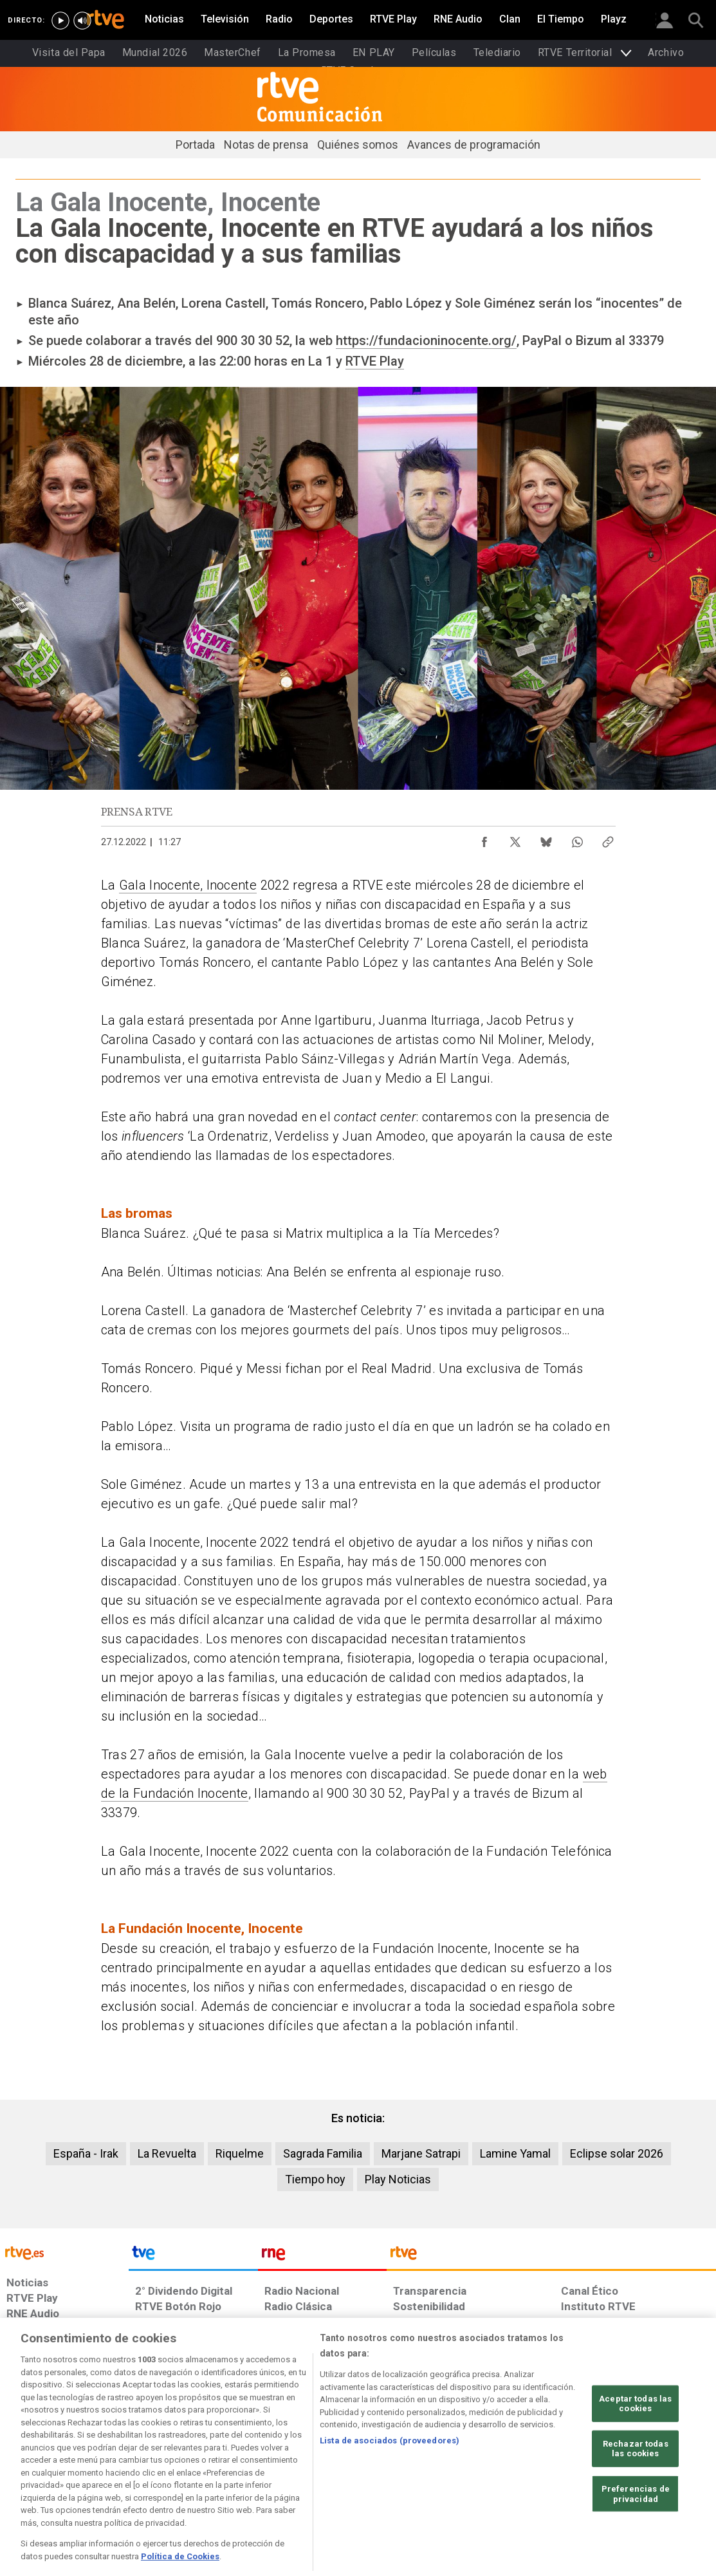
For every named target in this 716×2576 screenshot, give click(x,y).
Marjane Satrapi (421, 2153)
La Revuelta (167, 2153)
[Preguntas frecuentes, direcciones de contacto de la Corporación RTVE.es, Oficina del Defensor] (564, 2476)
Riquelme (240, 2153)
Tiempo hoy (315, 2179)
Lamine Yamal (515, 2153)
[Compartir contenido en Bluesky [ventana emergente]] (546, 838)
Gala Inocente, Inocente (188, 885)
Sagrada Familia (322, 2153)
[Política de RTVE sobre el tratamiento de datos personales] (118, 2476)
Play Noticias (398, 2179)
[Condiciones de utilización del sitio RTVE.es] (26, 2476)
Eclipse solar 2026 (616, 2153)
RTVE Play (374, 361)
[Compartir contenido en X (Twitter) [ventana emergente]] (515, 838)
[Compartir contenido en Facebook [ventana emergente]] (484, 838)
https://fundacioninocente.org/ (426, 340)
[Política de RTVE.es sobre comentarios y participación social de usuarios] (659, 2476)
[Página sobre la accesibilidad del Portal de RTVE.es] (430, 2476)
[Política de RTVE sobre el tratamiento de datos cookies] (227, 2476)
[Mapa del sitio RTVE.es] (502, 2476)
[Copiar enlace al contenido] (607, 838)
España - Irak (85, 2153)
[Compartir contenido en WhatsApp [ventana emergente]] (577, 838)
